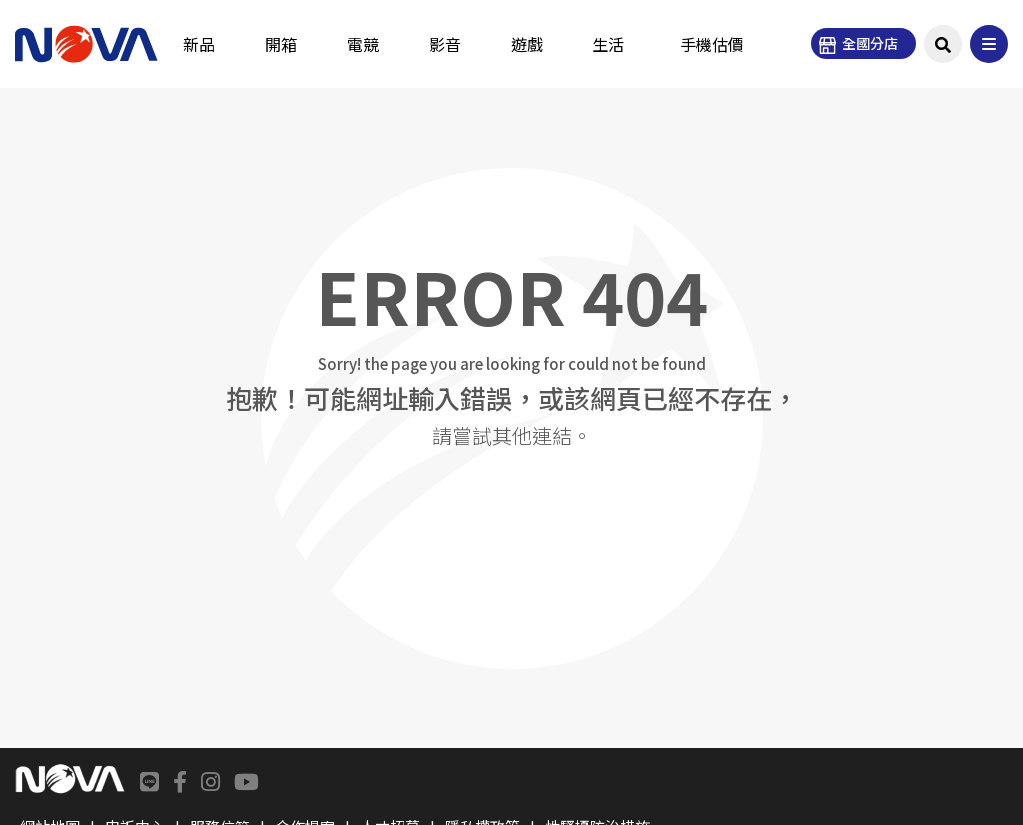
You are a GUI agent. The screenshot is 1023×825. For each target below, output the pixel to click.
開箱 (281, 44)
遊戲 (527, 44)
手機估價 (712, 44)
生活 (608, 44)
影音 (445, 44)
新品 (199, 44)
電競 (363, 44)
